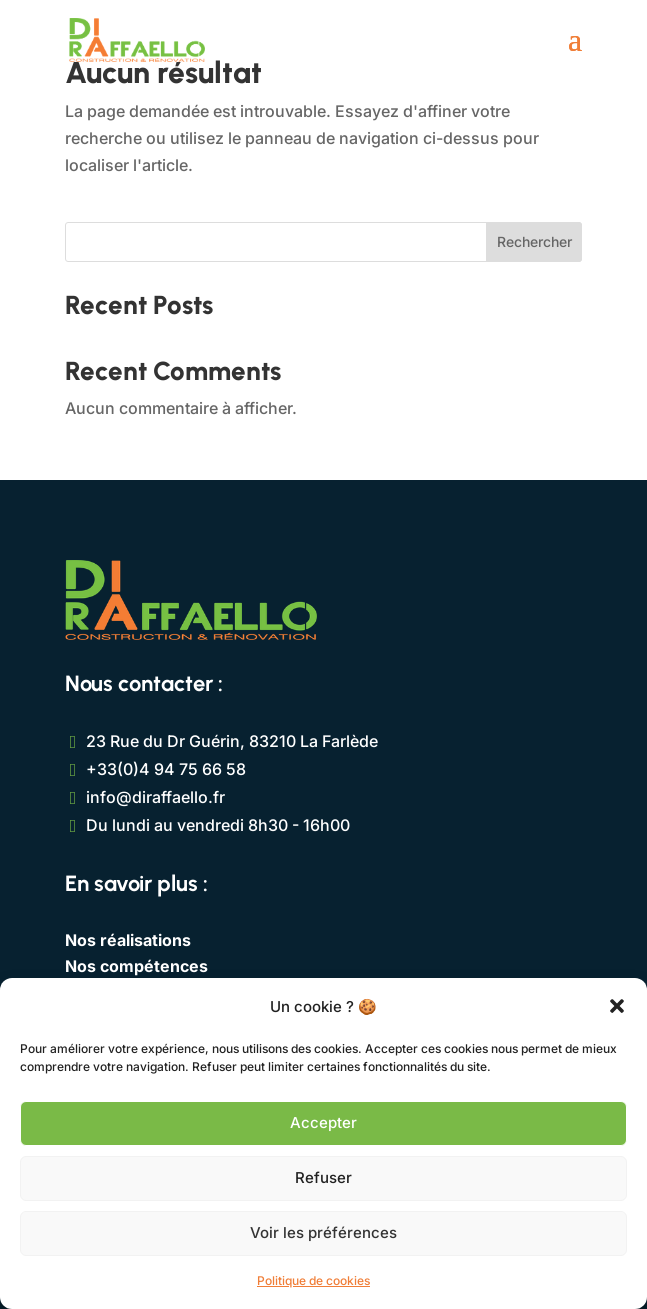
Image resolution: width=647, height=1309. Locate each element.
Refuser (323, 1177)
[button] (617, 1006)
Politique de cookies (313, 1280)
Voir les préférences (323, 1232)
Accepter (323, 1122)
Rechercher (534, 241)
